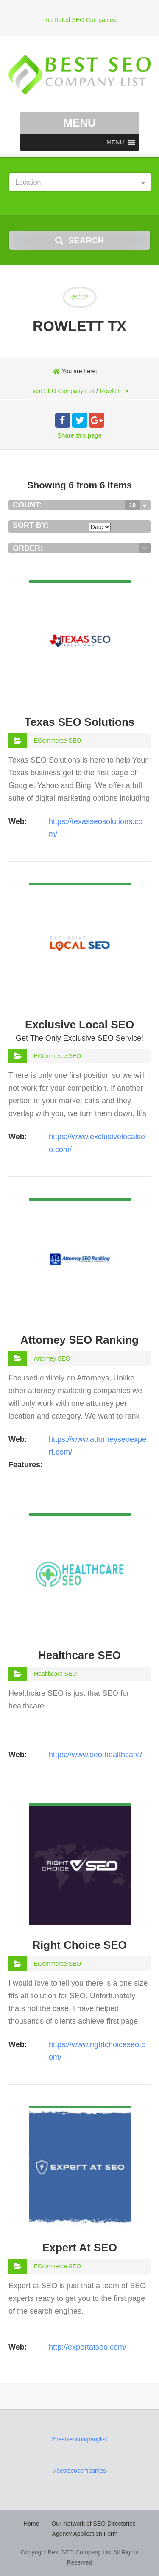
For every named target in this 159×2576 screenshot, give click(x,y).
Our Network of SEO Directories (93, 2523)
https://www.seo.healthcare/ (95, 1754)
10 (132, 504)
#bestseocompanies (79, 2470)
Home (31, 2523)
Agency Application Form (85, 2533)
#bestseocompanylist (79, 2439)
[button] (115, 142)
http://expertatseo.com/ (87, 2347)
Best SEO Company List (62, 391)
